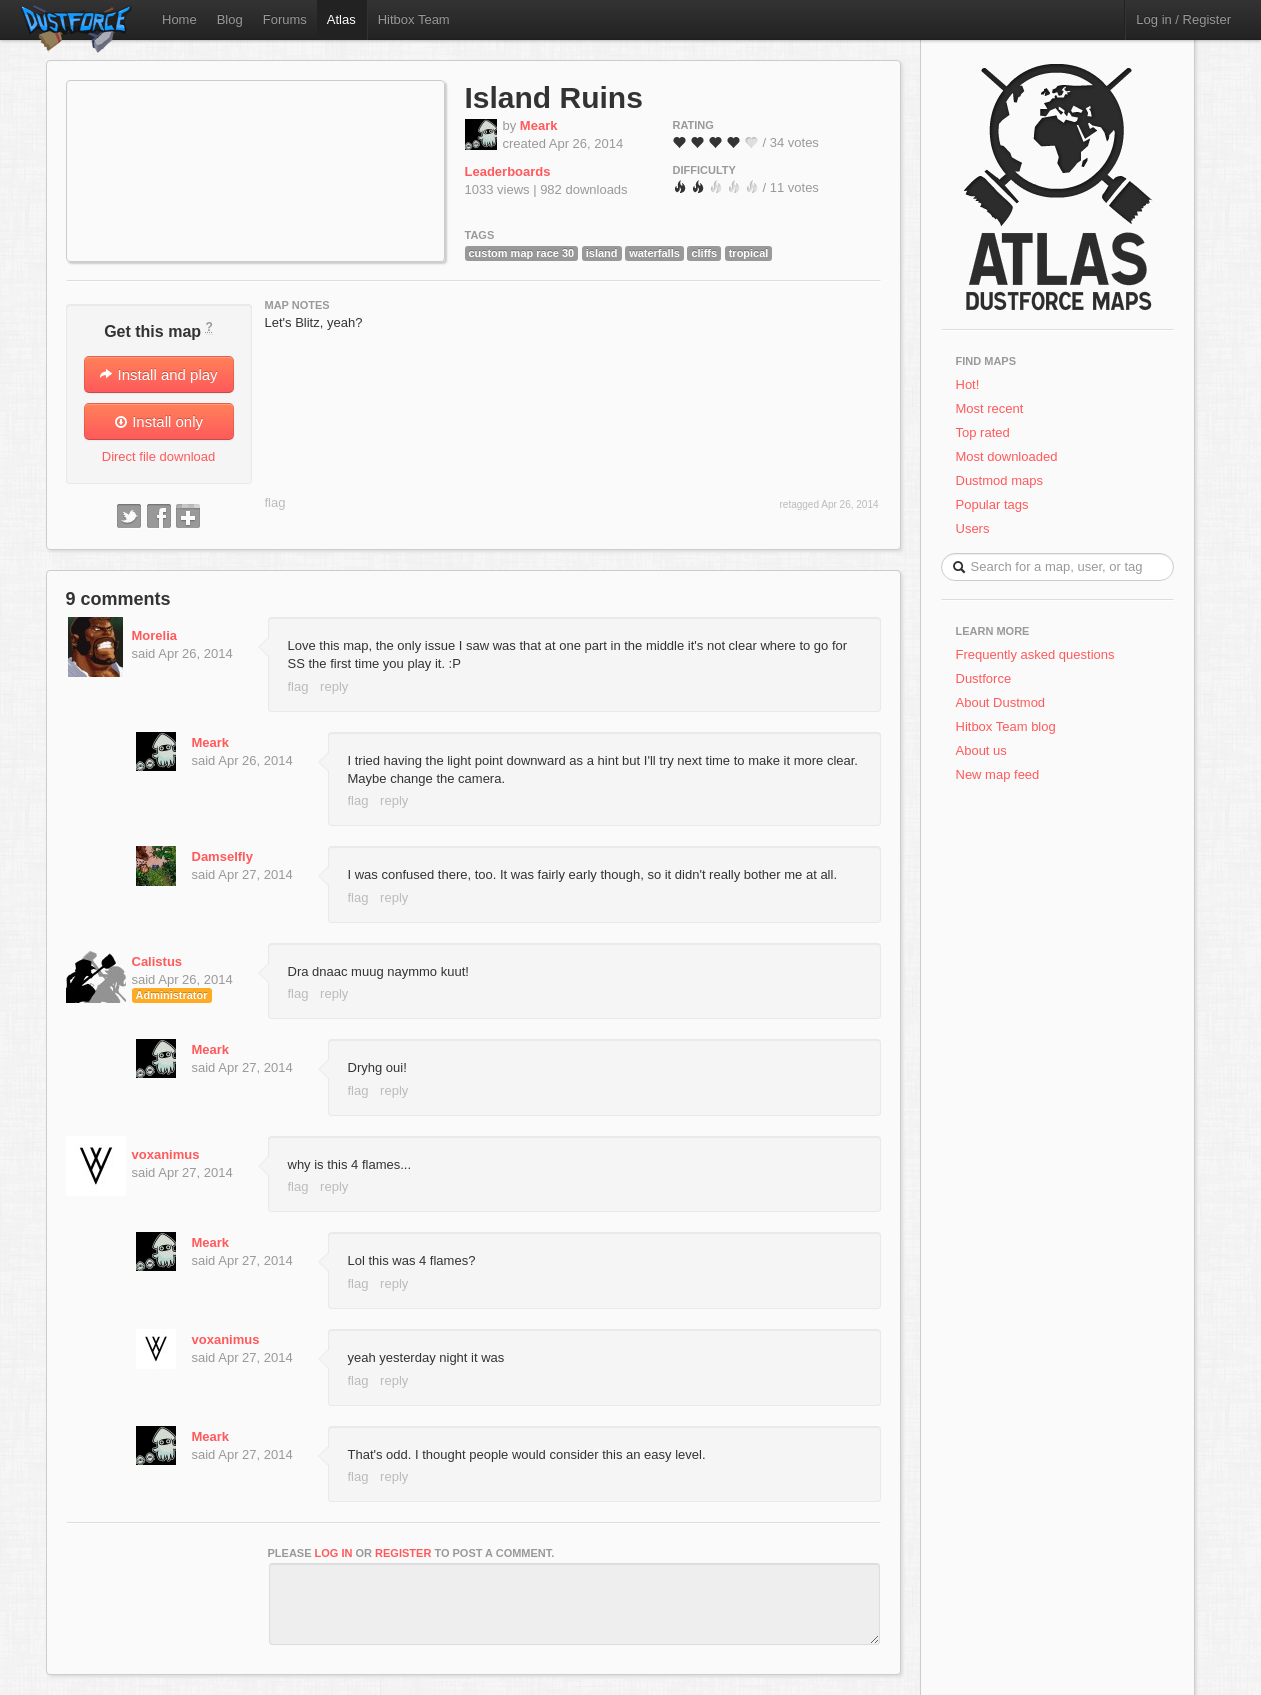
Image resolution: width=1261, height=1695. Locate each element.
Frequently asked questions (1035, 654)
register (403, 1553)
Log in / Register (1183, 19)
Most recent (990, 408)
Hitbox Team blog (1006, 726)
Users (973, 528)
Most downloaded (1007, 456)
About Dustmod (1001, 702)
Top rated (983, 432)
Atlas (341, 19)
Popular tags (992, 504)
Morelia (155, 635)
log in (334, 1553)
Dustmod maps (999, 480)
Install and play (158, 374)
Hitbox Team (414, 19)
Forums (285, 19)
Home (179, 19)
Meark (539, 125)
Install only (158, 421)
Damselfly (222, 856)
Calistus (157, 961)
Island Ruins (554, 97)
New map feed (1001, 774)
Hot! (968, 384)
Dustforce (984, 678)
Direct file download (158, 456)
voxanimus (166, 1154)
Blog (230, 19)
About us (981, 750)
